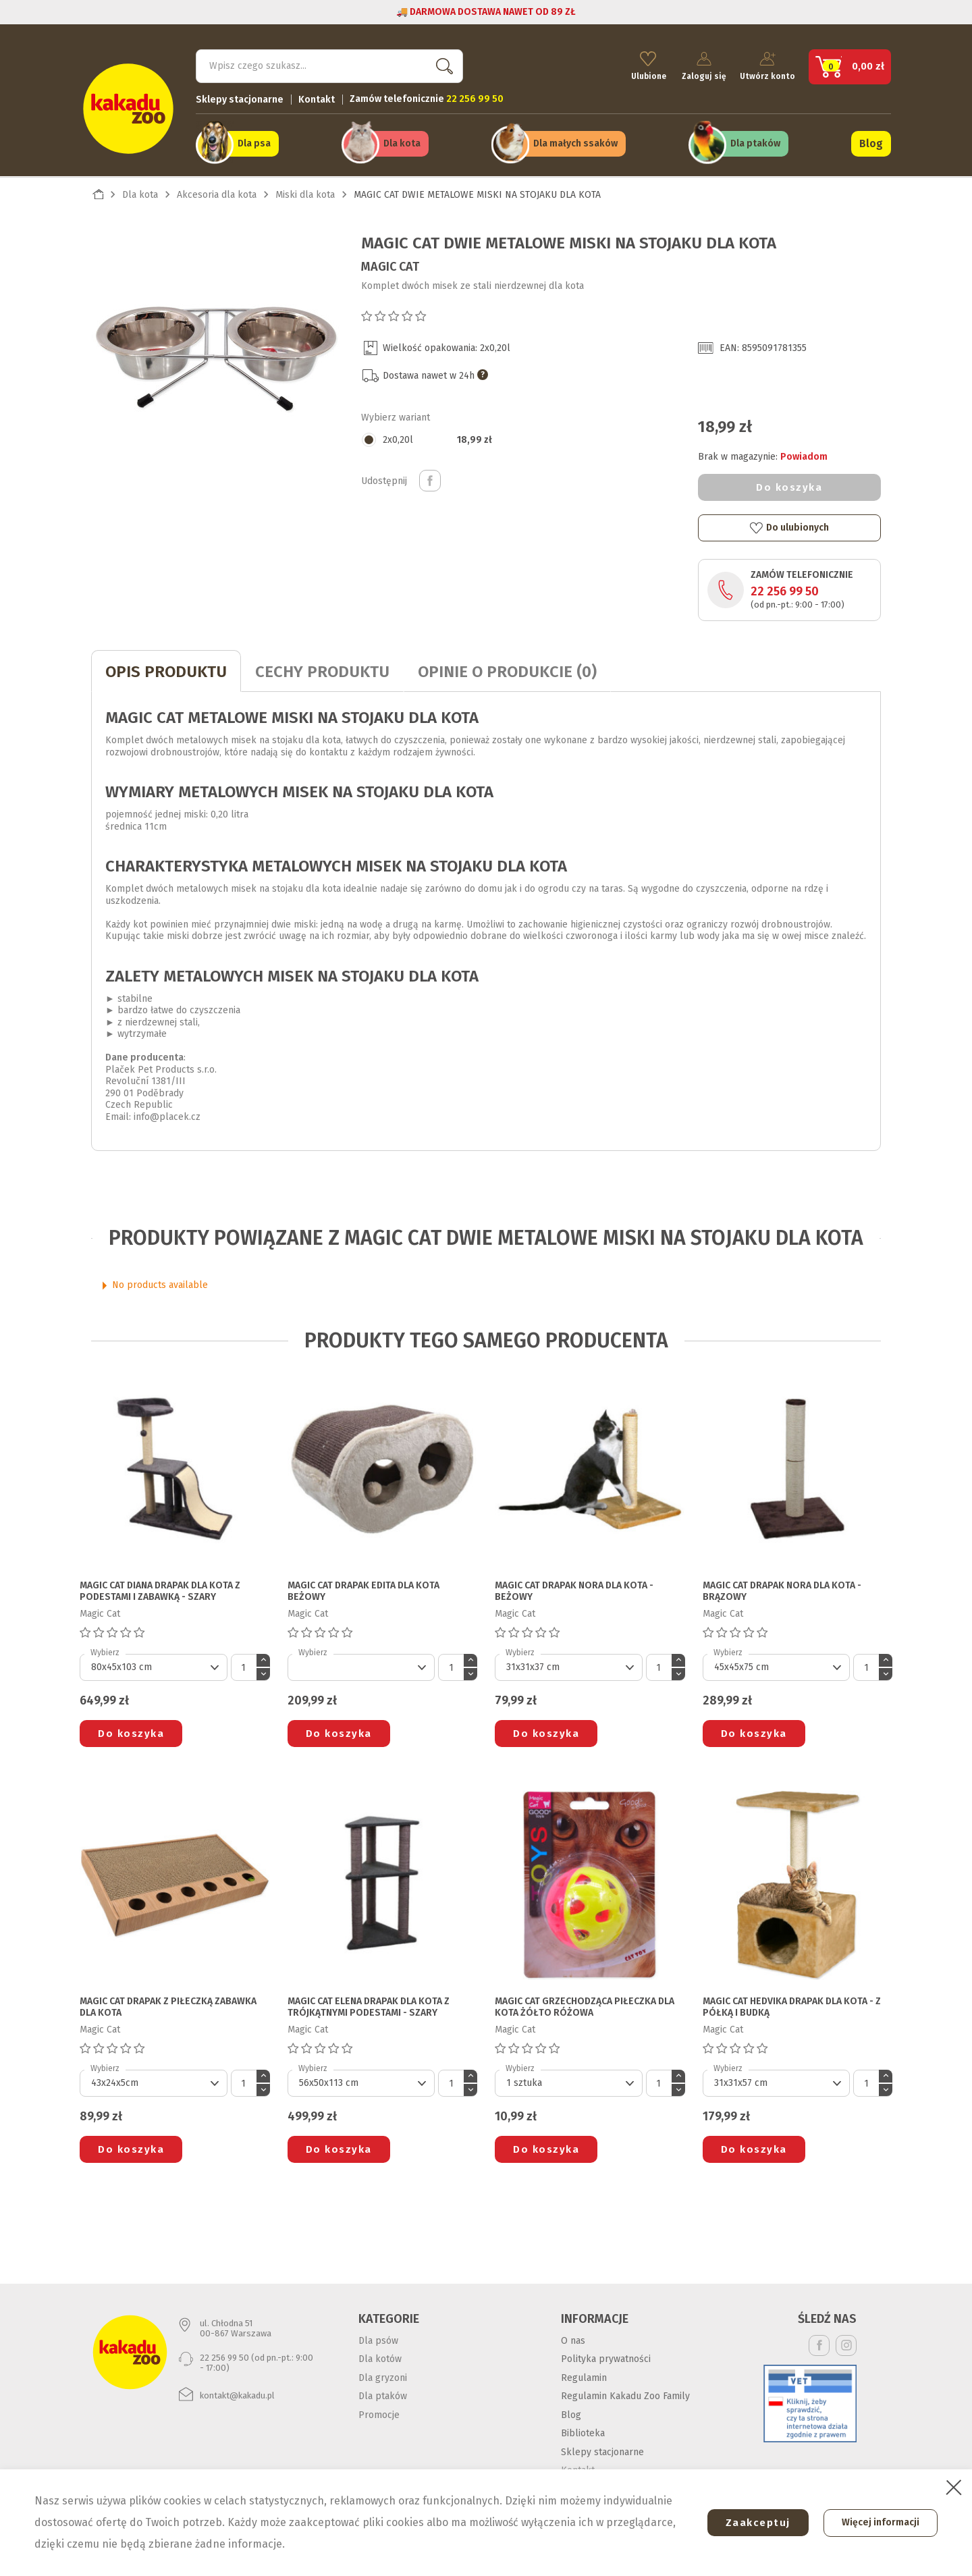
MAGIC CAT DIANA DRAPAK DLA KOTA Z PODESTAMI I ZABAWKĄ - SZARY (160, 1589)
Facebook (819, 2343)
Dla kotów (380, 2357)
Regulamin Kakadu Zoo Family (625, 2394)
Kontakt (316, 98)
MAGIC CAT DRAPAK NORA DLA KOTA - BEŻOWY (574, 1589)
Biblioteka (583, 2431)
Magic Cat (390, 264)
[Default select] (153, 1666)
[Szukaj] (329, 65)
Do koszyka (789, 485)
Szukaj (441, 64)
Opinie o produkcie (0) (507, 670)
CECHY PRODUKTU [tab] (322, 670)
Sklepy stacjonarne (240, 98)
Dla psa (254, 143)
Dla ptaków (755, 143)
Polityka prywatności (606, 2357)
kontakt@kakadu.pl (237, 2393)
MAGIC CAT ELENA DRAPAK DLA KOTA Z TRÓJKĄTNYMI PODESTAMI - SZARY (369, 2006)
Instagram (846, 2343)
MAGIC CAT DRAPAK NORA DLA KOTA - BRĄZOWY (782, 1589)
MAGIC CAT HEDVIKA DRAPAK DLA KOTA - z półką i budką (792, 2006)
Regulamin (584, 2376)
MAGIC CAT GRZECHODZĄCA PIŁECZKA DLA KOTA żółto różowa (584, 2006)
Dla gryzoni (382, 2376)
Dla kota (402, 143)
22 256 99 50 (785, 590)
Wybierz (104, 1651)
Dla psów (378, 2338)
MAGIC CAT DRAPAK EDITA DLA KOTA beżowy (363, 1589)
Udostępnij (430, 479)
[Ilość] (244, 1666)
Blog (871, 142)
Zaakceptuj (754, 2523)
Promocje (379, 2413)
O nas (573, 2338)
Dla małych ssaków (575, 143)
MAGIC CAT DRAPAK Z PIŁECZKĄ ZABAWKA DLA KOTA (168, 2006)
